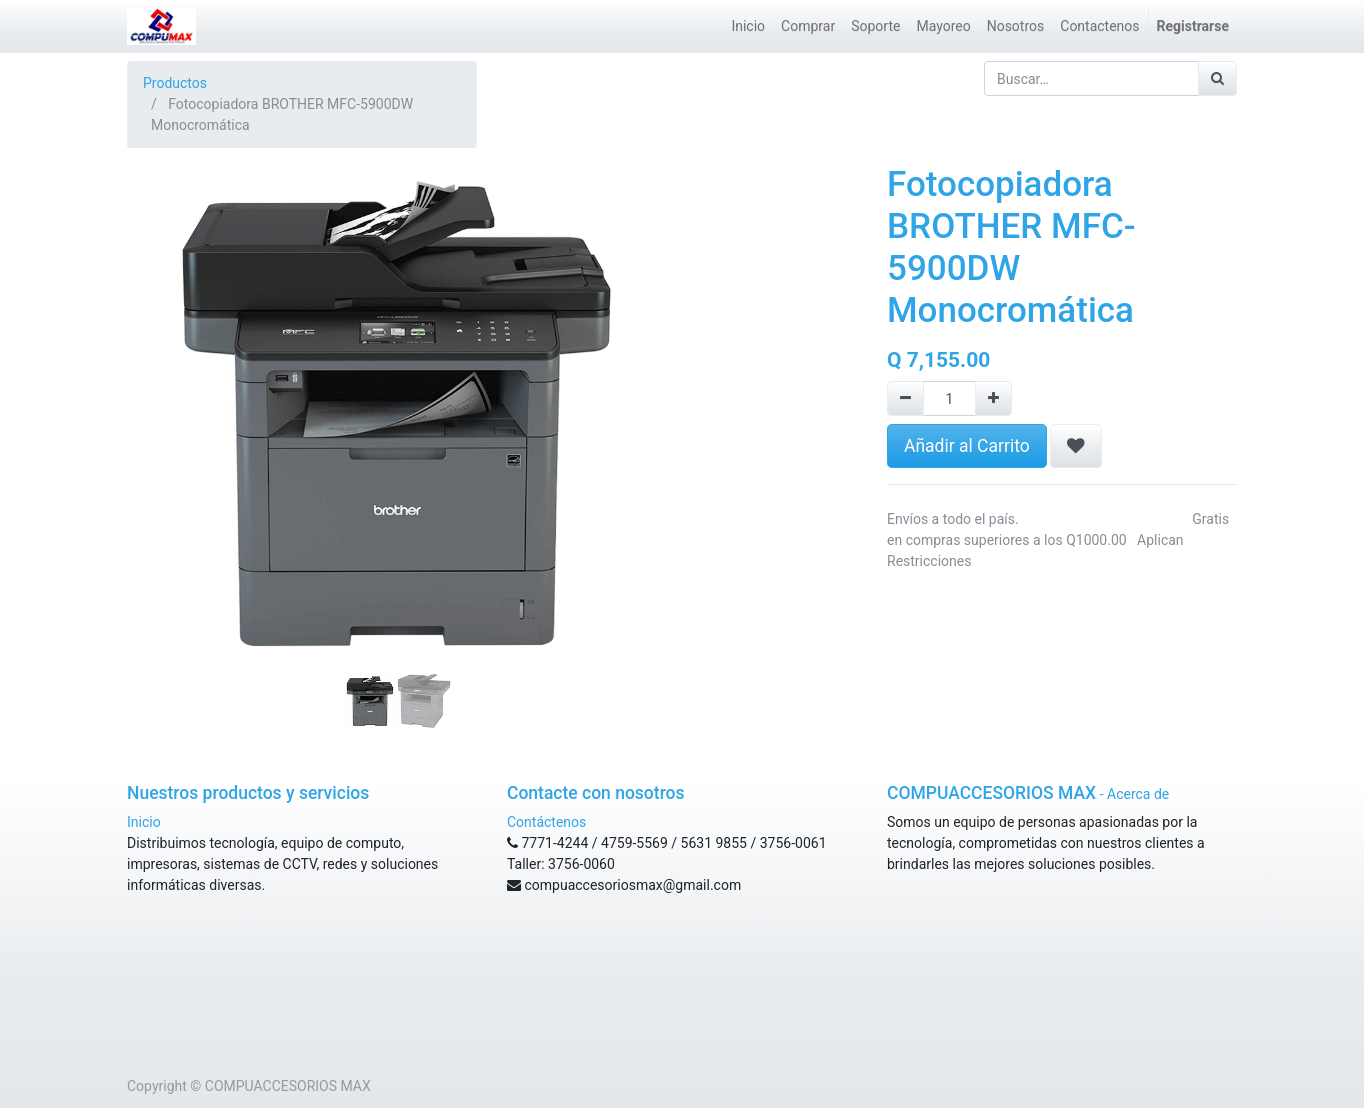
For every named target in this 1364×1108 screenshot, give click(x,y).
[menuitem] (748, 26)
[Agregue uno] (993, 398)
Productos (175, 83)
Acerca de (1138, 794)
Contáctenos (546, 822)
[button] (167, 364)
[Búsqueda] (1217, 78)
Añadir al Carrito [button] (967, 446)
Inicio (144, 822)
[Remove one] (905, 398)
